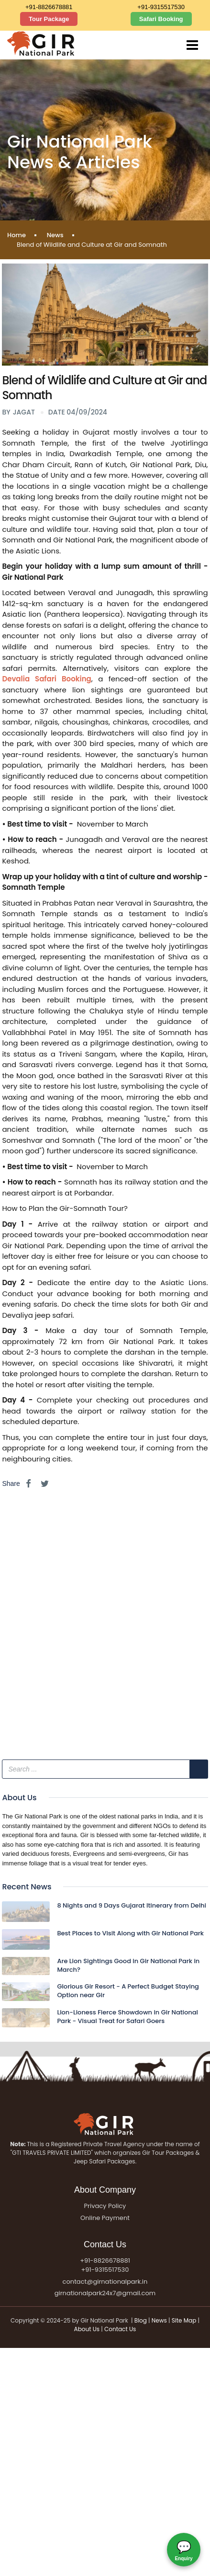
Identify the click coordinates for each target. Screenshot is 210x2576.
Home (16, 235)
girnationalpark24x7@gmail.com (105, 2293)
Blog (141, 2320)
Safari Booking (161, 19)
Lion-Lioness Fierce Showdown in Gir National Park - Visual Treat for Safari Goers (127, 2016)
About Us (87, 2329)
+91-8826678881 (49, 7)
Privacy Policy (105, 2205)
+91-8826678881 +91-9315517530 (105, 2265)
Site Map (184, 2320)
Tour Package (49, 19)
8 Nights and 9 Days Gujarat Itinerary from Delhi (131, 1905)
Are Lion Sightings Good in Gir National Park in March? (128, 1965)
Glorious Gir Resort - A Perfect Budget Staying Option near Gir (128, 1991)
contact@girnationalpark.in (105, 2281)
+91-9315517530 (161, 7)
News (55, 235)
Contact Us (120, 2329)
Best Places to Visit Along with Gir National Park (130, 1933)
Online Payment (105, 2217)
